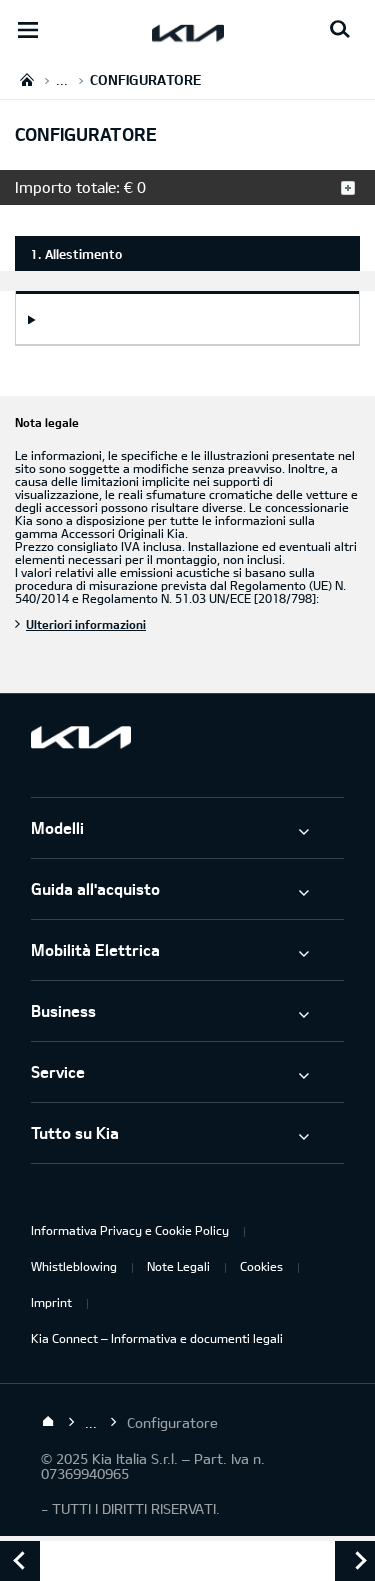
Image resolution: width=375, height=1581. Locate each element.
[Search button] (340, 30)
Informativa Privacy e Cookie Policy (130, 1230)
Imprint (51, 1302)
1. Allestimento (76, 254)
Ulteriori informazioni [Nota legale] (86, 624)
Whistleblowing (74, 1266)
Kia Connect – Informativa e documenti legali (157, 1338)
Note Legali (178, 1266)
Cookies (261, 1266)
